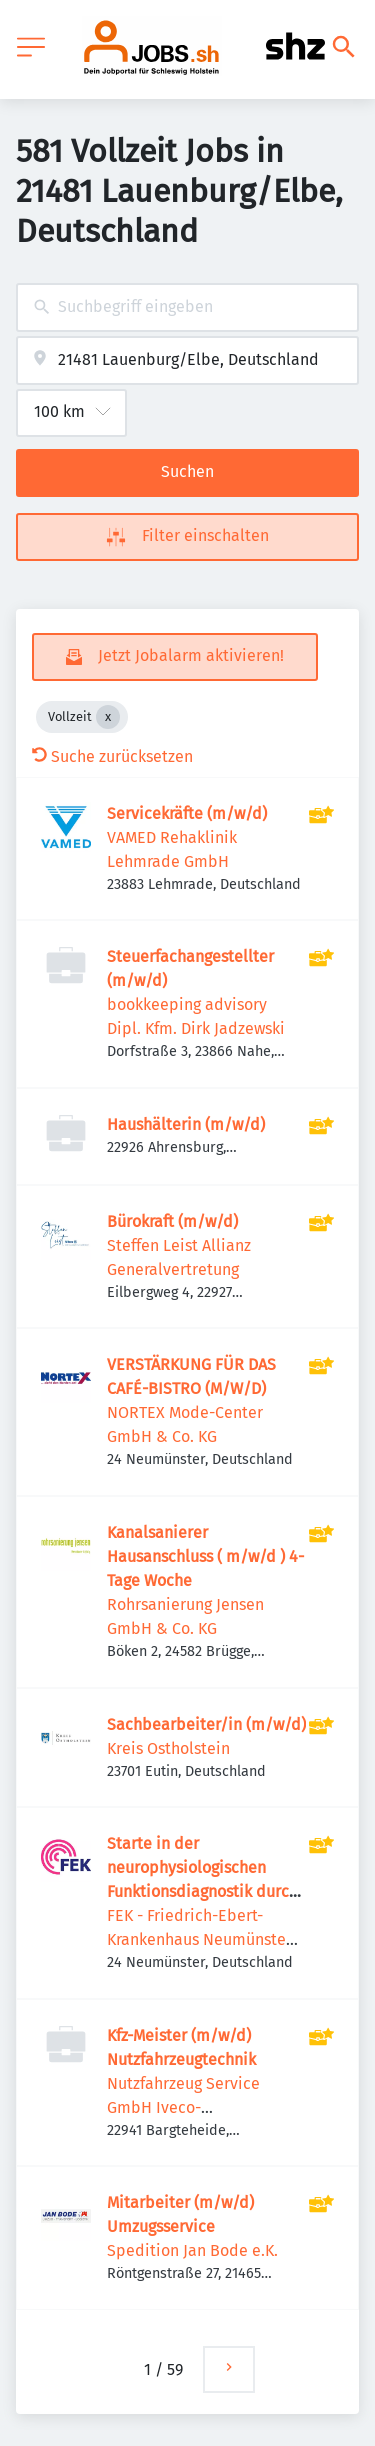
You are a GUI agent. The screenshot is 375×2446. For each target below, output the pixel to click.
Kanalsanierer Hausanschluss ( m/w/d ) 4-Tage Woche (205, 1556)
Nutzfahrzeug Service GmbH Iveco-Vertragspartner (183, 2107)
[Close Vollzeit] (108, 717)
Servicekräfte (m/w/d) (187, 813)
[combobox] (187, 307)
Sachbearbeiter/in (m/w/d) (206, 1724)
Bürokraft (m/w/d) (172, 1221)
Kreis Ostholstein (168, 1748)
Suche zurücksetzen (112, 756)
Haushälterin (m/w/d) (186, 1124)
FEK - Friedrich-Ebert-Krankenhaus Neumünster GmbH (199, 1939)
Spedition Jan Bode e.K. (192, 2250)
